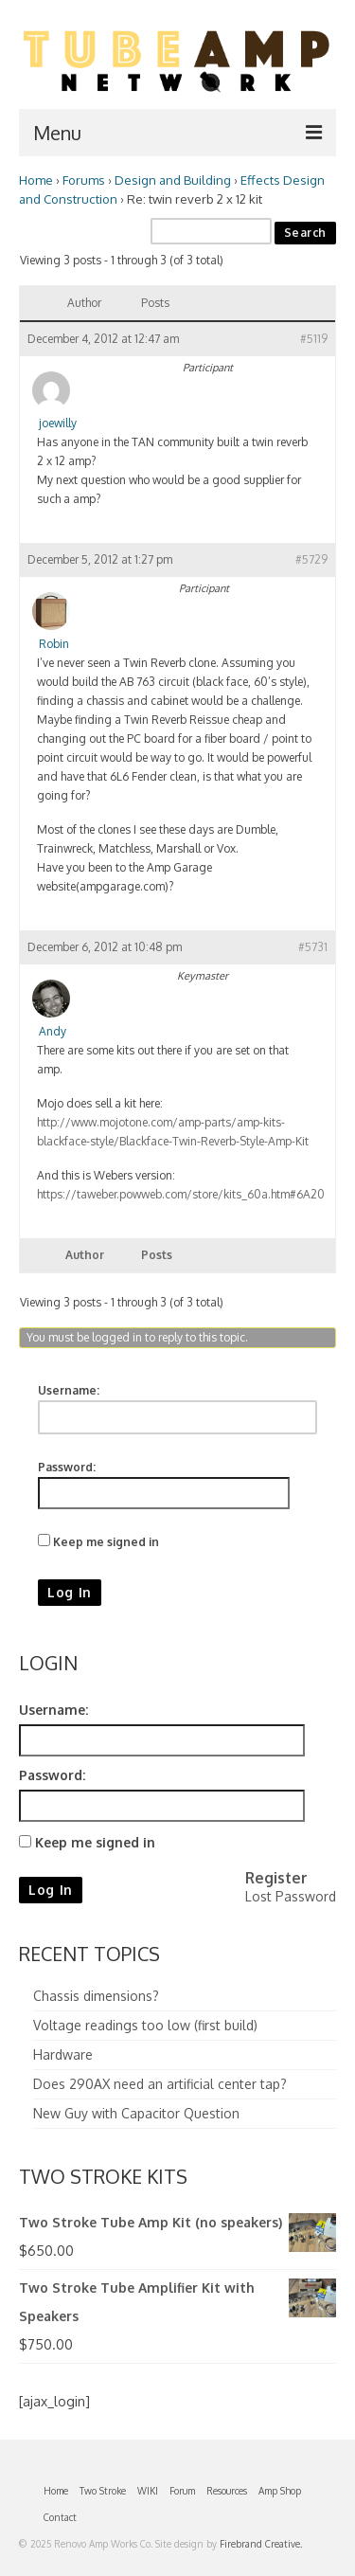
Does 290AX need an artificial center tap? (160, 2084)
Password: (67, 1467)
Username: (68, 1390)
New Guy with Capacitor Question (136, 2113)
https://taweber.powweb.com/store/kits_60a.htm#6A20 (181, 1194)
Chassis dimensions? (96, 1996)
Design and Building (173, 179)
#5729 (311, 559)
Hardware (63, 2054)
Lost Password (290, 1896)
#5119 (314, 339)
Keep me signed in (106, 1542)
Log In (69, 1592)
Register (276, 1877)
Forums (83, 179)
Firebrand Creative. (261, 2543)
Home (36, 179)
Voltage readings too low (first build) (145, 2025)
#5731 (313, 947)
